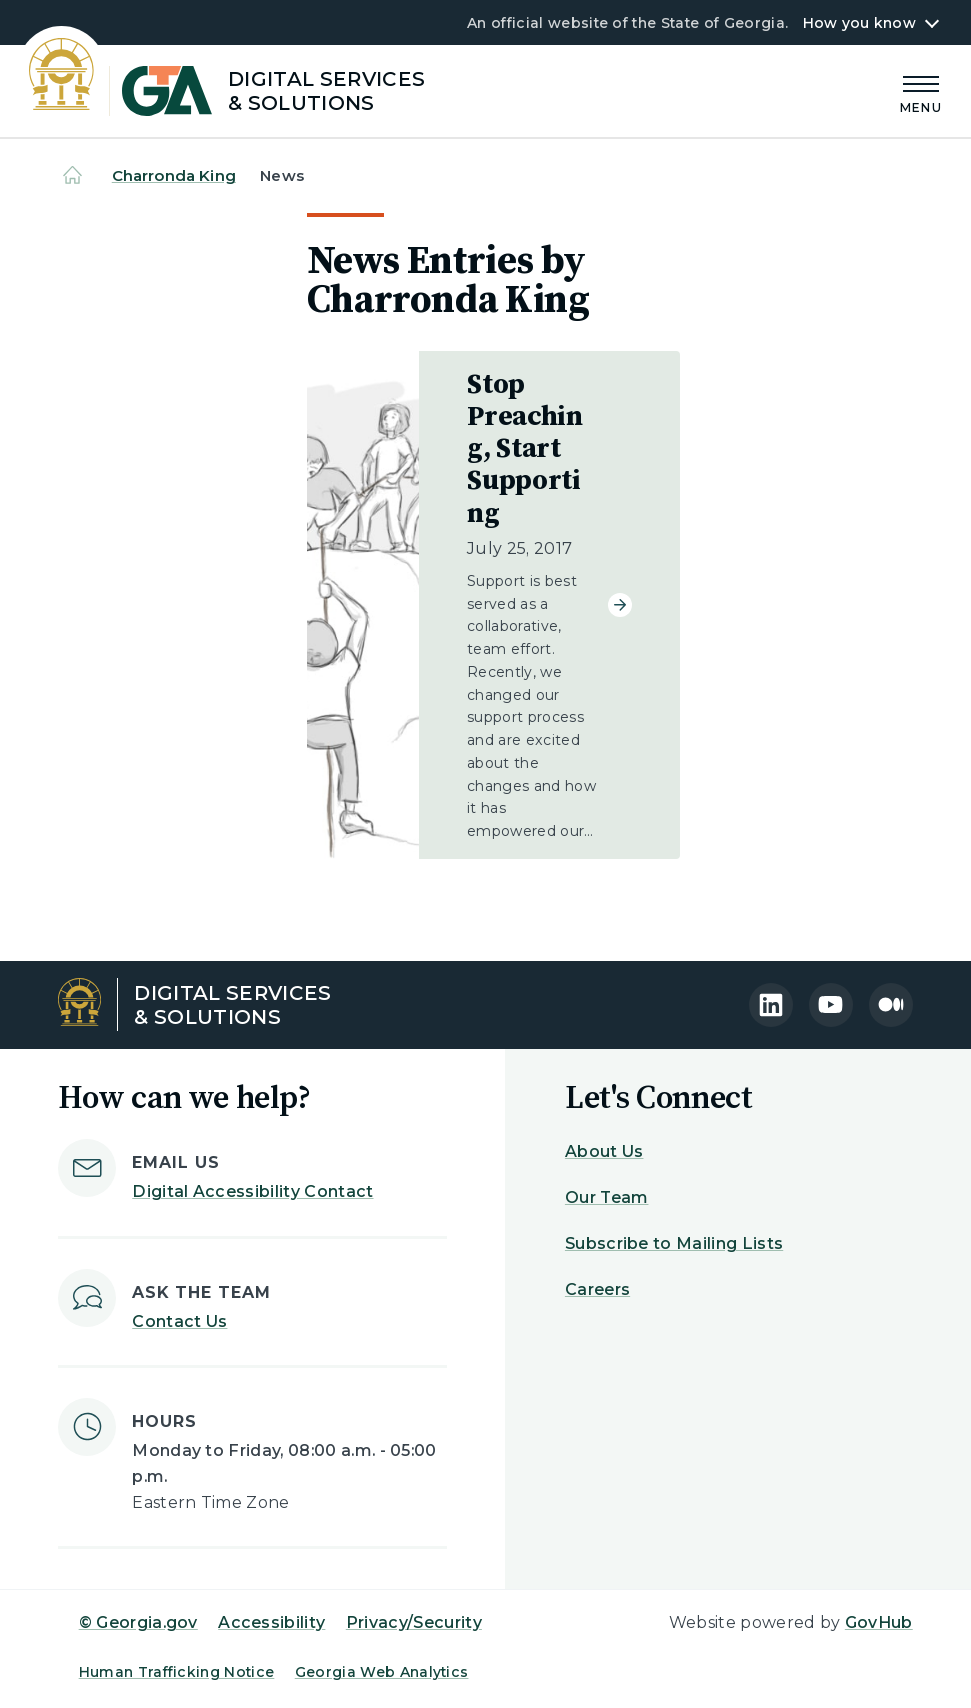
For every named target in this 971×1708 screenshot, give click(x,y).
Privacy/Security (414, 1622)
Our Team (607, 1197)
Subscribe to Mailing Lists (674, 1243)
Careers (597, 1289)
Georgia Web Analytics (382, 1672)
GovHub (879, 1622)
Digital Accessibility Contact (252, 1191)
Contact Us (179, 1321)
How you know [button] (859, 23)
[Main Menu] (921, 91)
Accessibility (271, 1622)
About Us (604, 1151)
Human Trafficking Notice (177, 1672)
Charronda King (174, 175)
